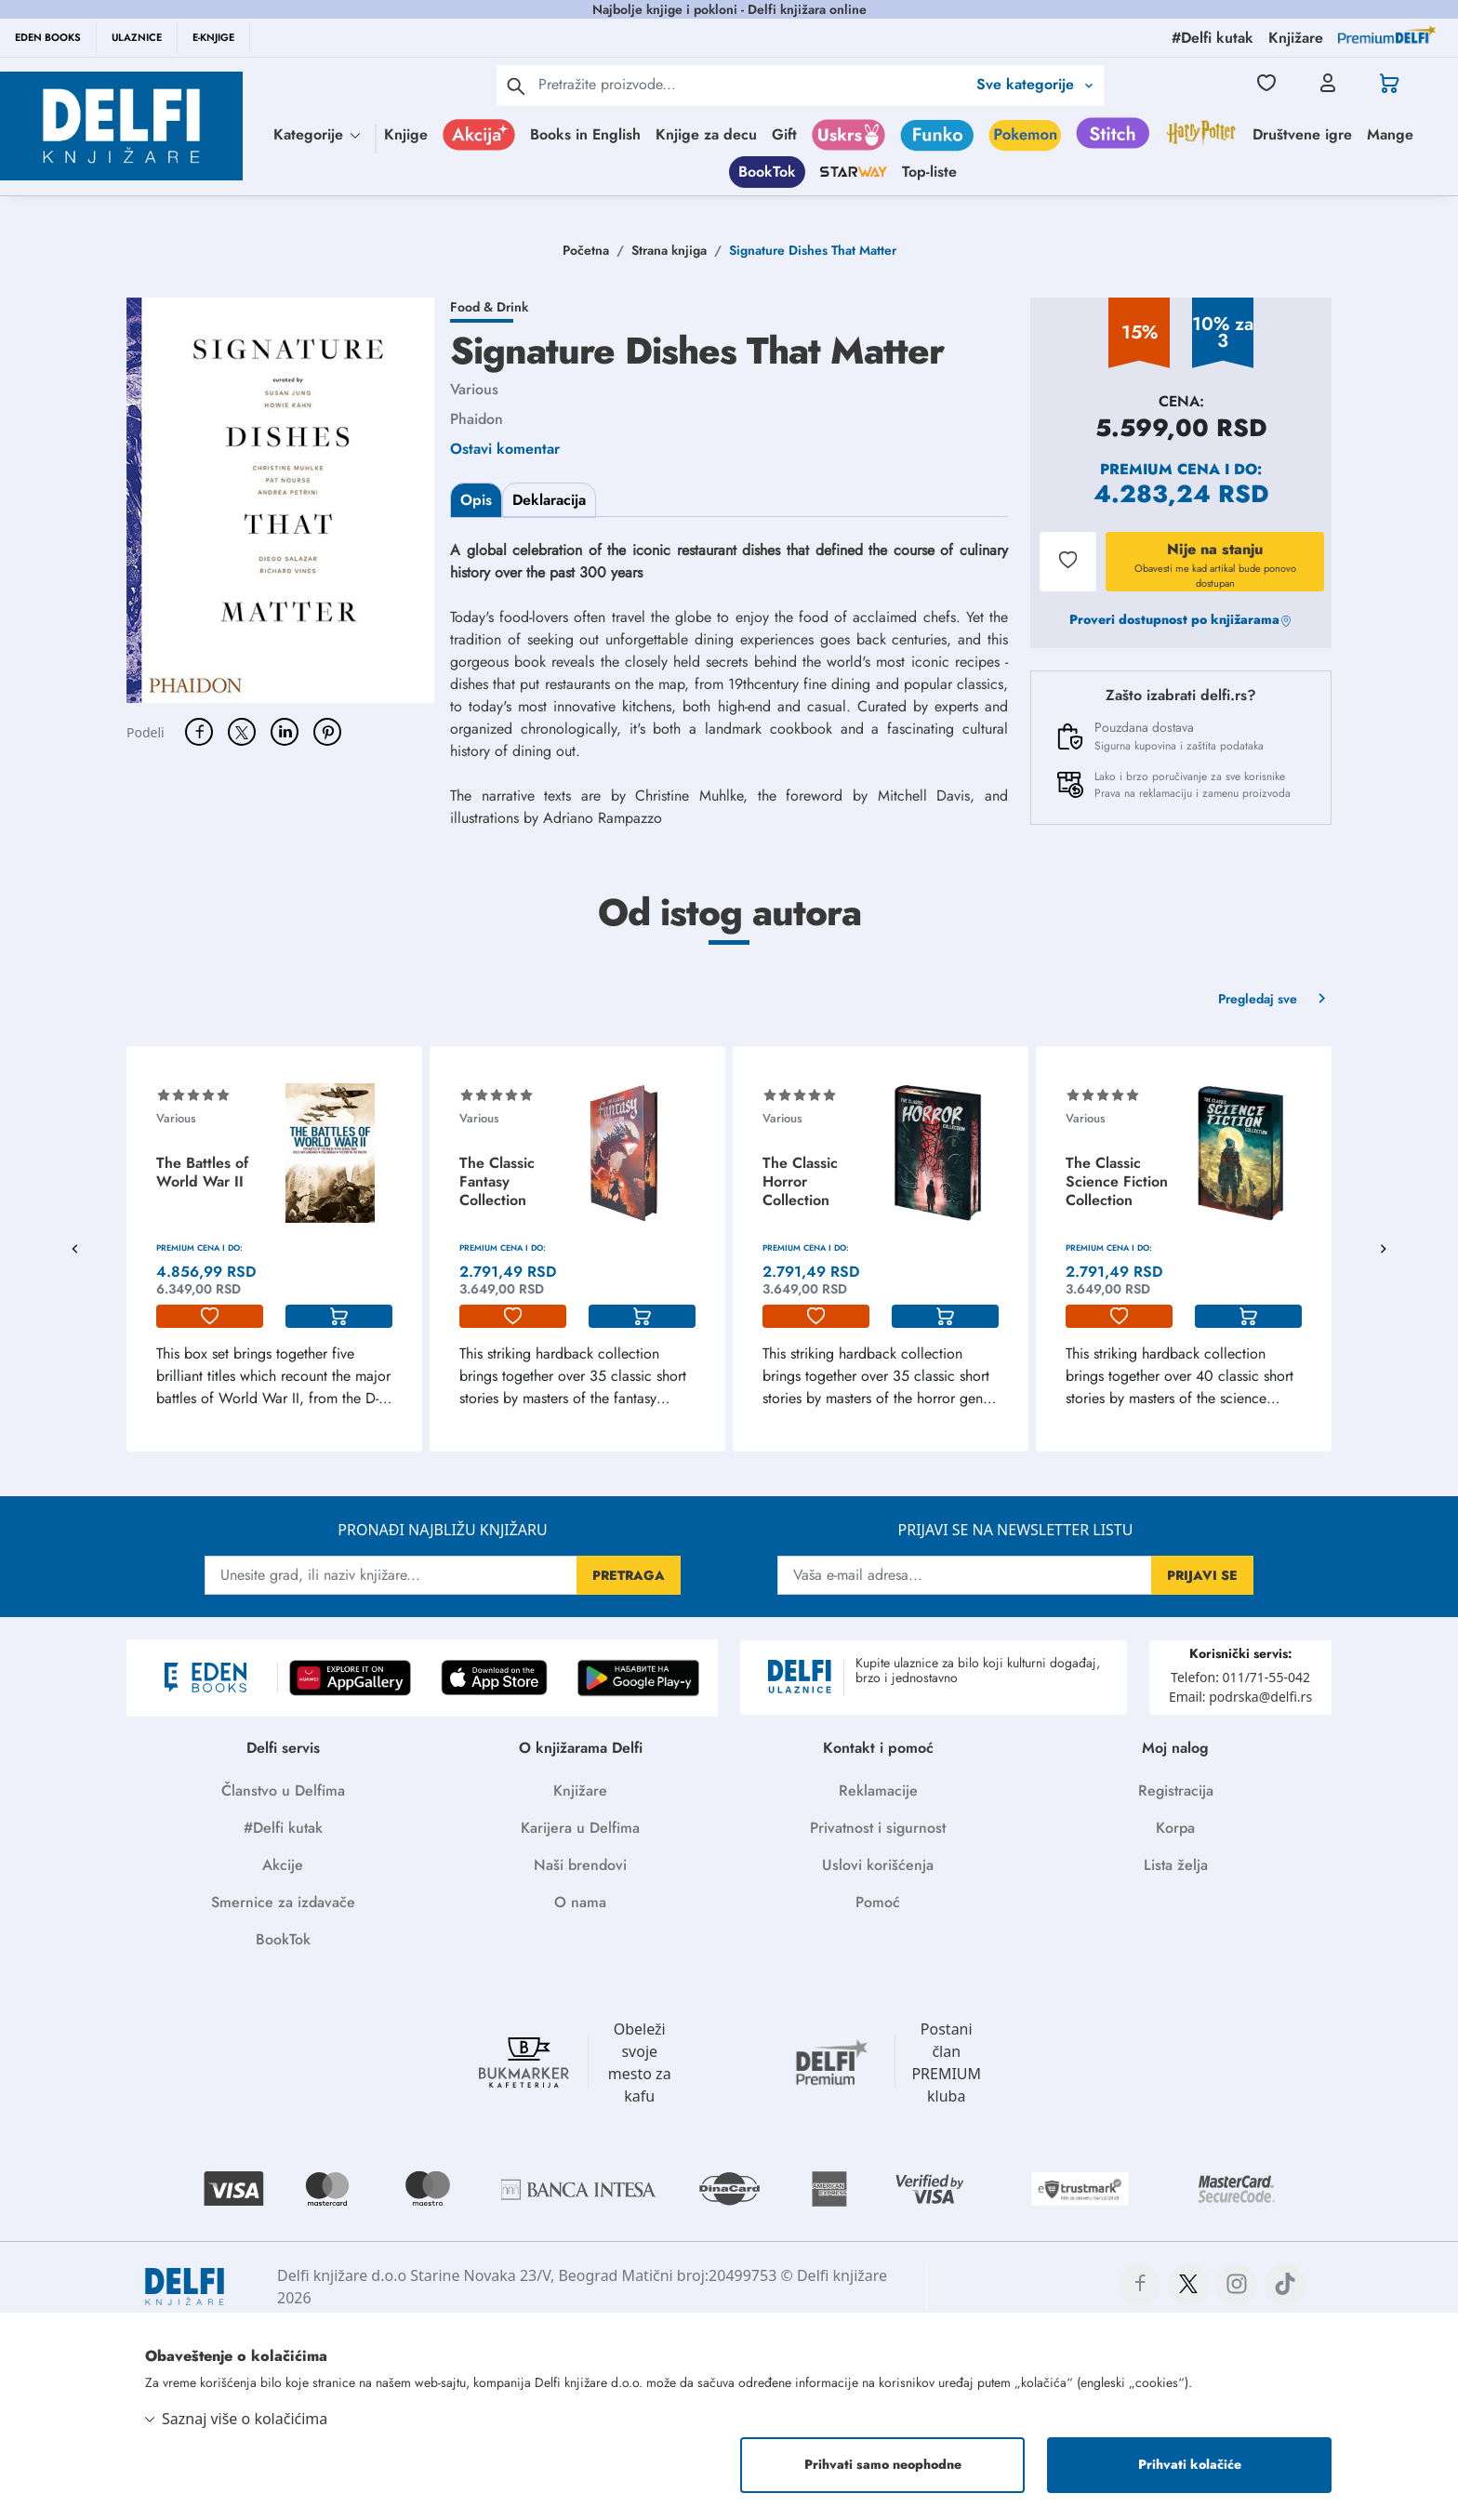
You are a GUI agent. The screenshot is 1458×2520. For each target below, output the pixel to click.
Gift (784, 134)
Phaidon (476, 419)
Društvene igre (1302, 134)
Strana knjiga (669, 250)
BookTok (767, 171)
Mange (1390, 134)
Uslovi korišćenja (878, 1865)
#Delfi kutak (283, 1827)
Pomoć (877, 1902)
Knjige (406, 134)
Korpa (1175, 1827)
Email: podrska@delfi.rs (1240, 1696)
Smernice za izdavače (283, 1902)
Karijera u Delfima (580, 1827)
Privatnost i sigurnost (878, 1827)
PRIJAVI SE (1202, 1575)
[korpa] (338, 1317)
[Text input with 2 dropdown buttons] (752, 84)
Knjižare (580, 1790)
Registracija (1175, 1790)
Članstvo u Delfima (283, 1790)
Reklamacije (878, 1790)
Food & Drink (489, 307)
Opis (476, 500)
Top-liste (929, 171)
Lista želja (1176, 1865)
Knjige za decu (706, 134)
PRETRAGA (628, 1575)
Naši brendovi (580, 1865)
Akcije (282, 1865)
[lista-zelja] (209, 1317)
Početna (586, 250)
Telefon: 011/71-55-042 (1240, 1677)
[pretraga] (516, 86)
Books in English (585, 134)
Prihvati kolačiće (1189, 2465)
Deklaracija (549, 500)
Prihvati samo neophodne (882, 2465)
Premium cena (1160, 469)
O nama (580, 1902)
